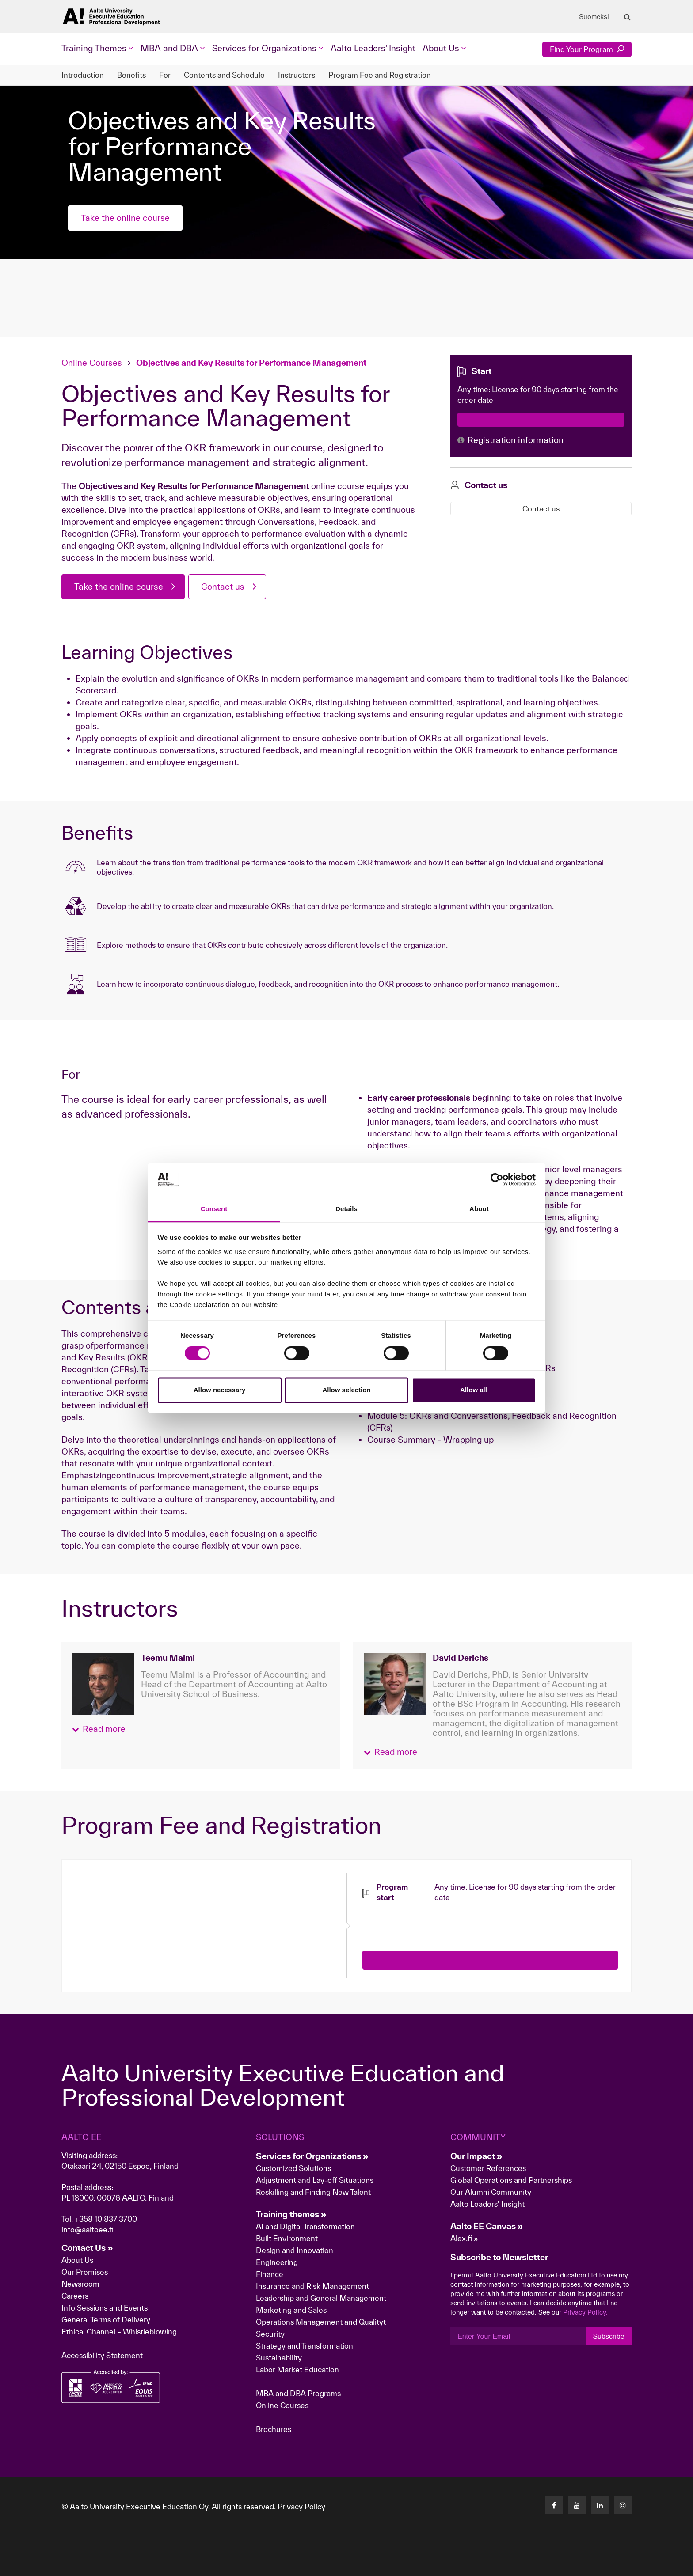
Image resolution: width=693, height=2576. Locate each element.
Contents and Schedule (224, 75)
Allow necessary (220, 1390)
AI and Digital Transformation (305, 2226)
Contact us (222, 586)
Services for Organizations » (312, 2156)
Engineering (277, 2262)
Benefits (131, 75)
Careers (74, 2296)
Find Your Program (587, 49)
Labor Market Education (298, 2369)
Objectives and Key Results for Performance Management (251, 362)
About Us (77, 2260)
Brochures (273, 2429)
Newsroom (80, 2284)
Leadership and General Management (321, 2298)
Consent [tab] (214, 1208)
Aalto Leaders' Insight (373, 48)
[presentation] (429, 1920)
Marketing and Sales (291, 2310)
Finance (269, 2274)
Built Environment (287, 2238)
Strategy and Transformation (304, 2345)
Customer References (488, 2168)
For (165, 75)
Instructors (296, 75)
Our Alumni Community (490, 2192)
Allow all (473, 1390)
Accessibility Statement (102, 2355)
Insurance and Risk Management (312, 2286)
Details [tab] (346, 1208)
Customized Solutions (293, 2168)
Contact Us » (87, 2248)
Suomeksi (594, 16)
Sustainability (279, 2357)
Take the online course (125, 218)
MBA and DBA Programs (298, 2393)
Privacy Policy (301, 2506)
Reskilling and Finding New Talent (313, 2192)
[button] (99, 1729)
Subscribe (608, 2336)
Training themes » (291, 2214)
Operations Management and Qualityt (321, 2322)
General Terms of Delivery (105, 2319)
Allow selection (346, 1390)
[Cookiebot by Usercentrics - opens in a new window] (497, 1179)
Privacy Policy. (585, 2312)
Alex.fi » (464, 2238)
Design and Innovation (294, 2250)
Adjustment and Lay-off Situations (314, 2180)
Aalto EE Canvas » (486, 2226)
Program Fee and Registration (379, 75)
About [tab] (479, 1208)
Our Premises (84, 2272)
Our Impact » (476, 2156)
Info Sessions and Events (104, 2307)
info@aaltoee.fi (87, 2229)
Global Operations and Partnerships (511, 2180)
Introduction (82, 75)
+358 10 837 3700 (106, 2219)
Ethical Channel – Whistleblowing (119, 2331)
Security (270, 2334)
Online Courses (91, 362)
